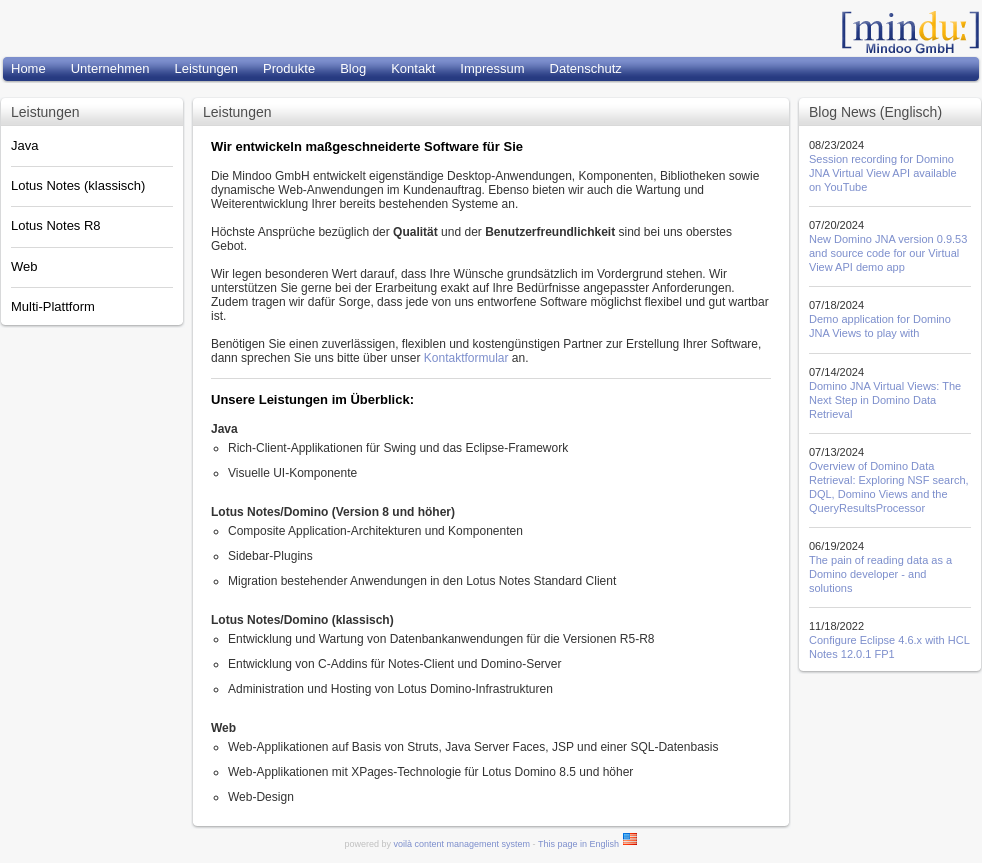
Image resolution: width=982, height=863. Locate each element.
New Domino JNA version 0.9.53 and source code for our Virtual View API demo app (888, 253)
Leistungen (206, 68)
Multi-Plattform (53, 306)
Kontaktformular (466, 358)
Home (28, 68)
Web (24, 266)
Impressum (492, 68)
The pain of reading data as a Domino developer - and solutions (880, 574)
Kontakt (413, 68)
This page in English (588, 844)
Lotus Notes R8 (56, 225)
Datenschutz (586, 68)
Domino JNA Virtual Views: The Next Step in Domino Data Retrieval (885, 400)
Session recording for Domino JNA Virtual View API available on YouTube (883, 173)
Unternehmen (110, 68)
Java (24, 145)
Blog (353, 68)
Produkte (289, 68)
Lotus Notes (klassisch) (78, 185)
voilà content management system (462, 844)
